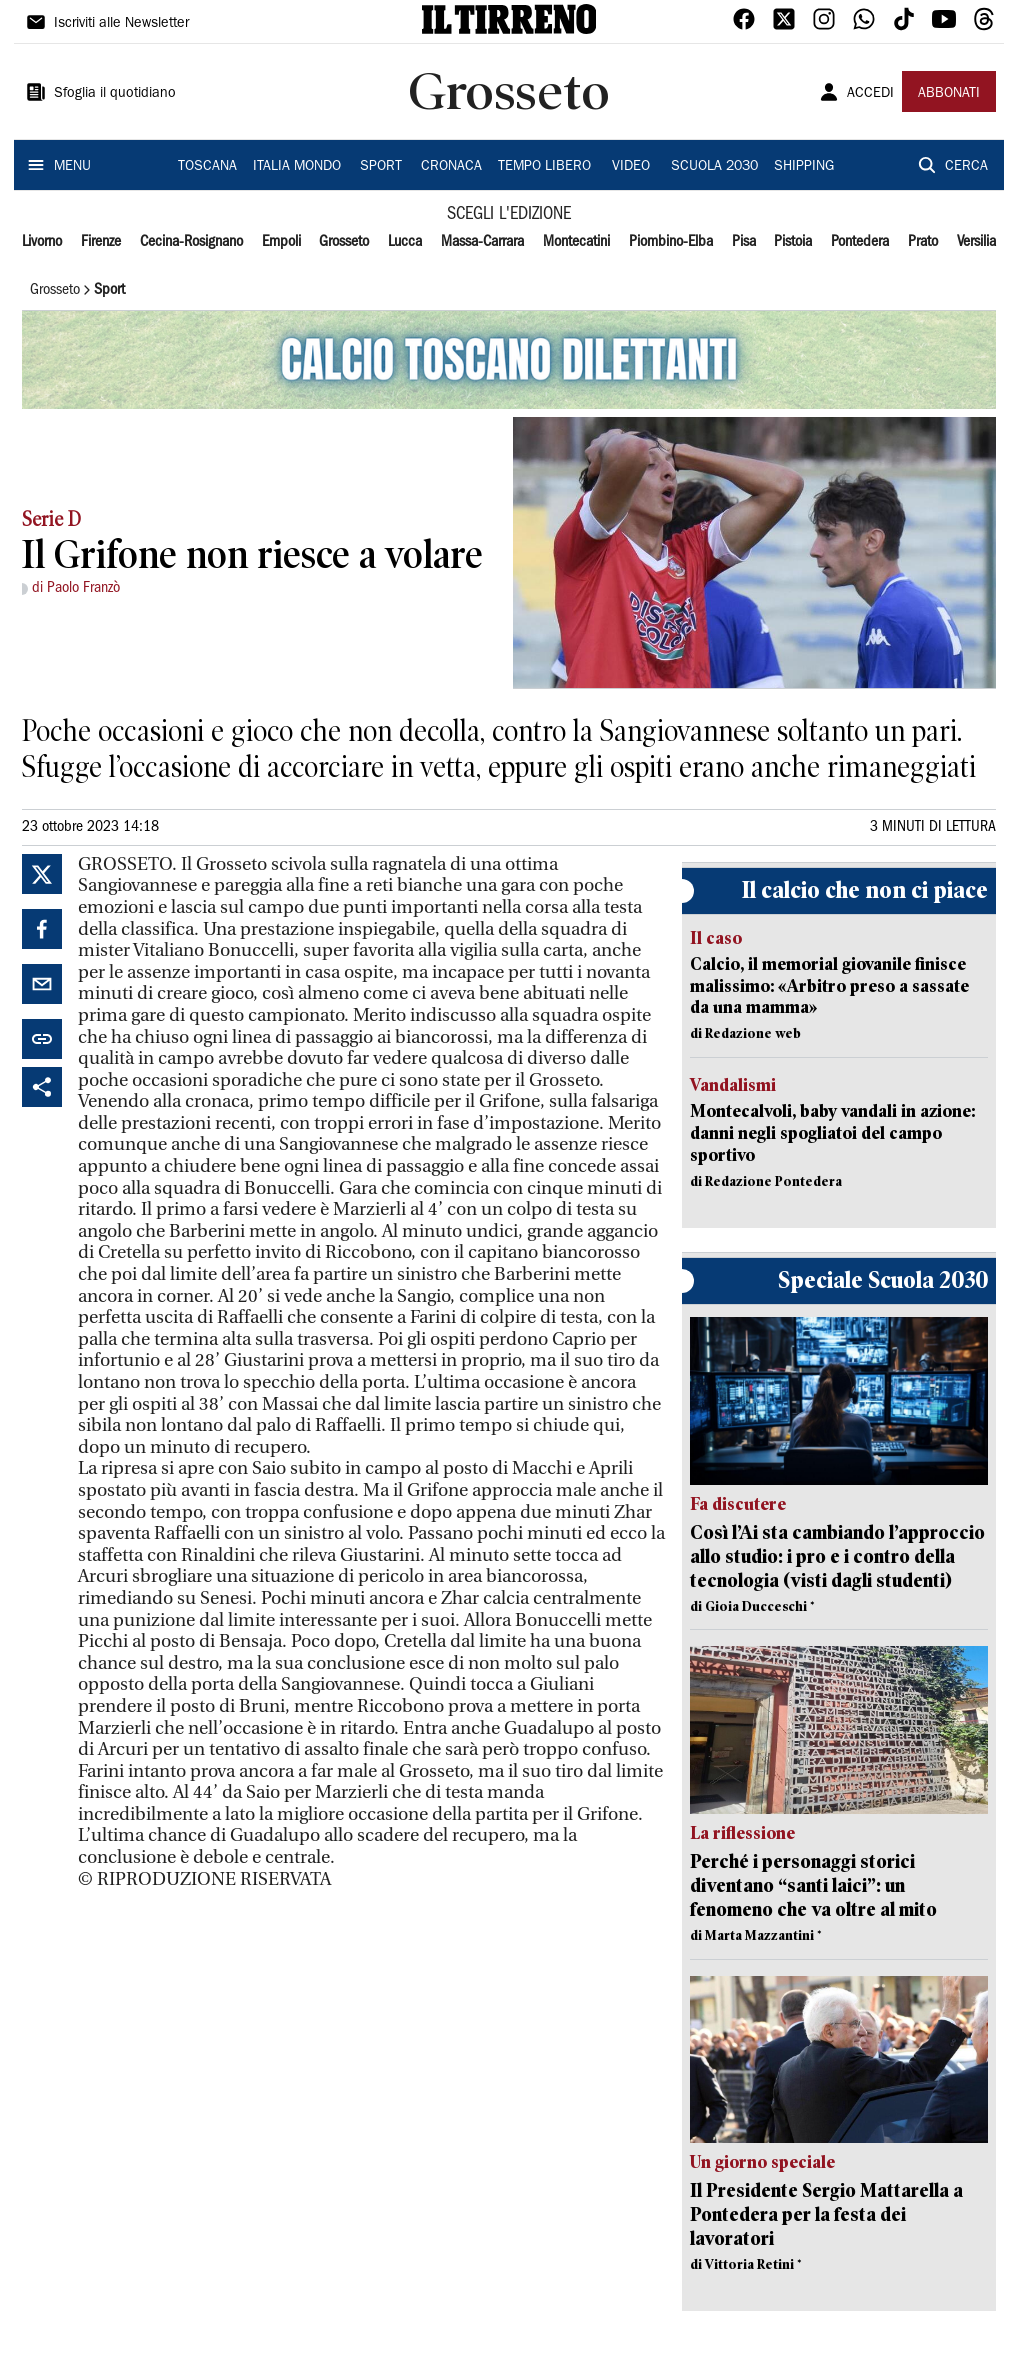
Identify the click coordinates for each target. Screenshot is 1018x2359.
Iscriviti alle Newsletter (121, 24)
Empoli (281, 242)
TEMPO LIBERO (544, 167)
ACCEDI (870, 94)
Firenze (101, 242)
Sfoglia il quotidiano (115, 94)
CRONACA (451, 167)
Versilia (976, 242)
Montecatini (576, 242)
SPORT (381, 167)
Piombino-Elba (671, 242)
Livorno (42, 242)
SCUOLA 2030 (714, 167)
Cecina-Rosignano (191, 242)
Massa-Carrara (482, 242)
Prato (923, 242)
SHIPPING (804, 167)
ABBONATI (949, 94)
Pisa (744, 242)
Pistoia (793, 242)
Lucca (405, 242)
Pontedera (860, 242)
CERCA (966, 167)
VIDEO (631, 167)
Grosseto (344, 242)
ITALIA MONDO (297, 167)
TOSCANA (207, 167)
